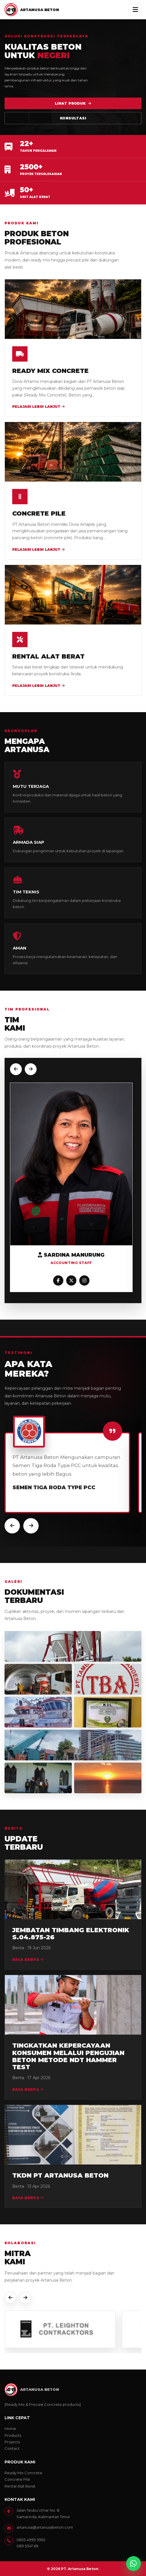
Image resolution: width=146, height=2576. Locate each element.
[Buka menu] (135, 9)
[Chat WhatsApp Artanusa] (133, 2563)
